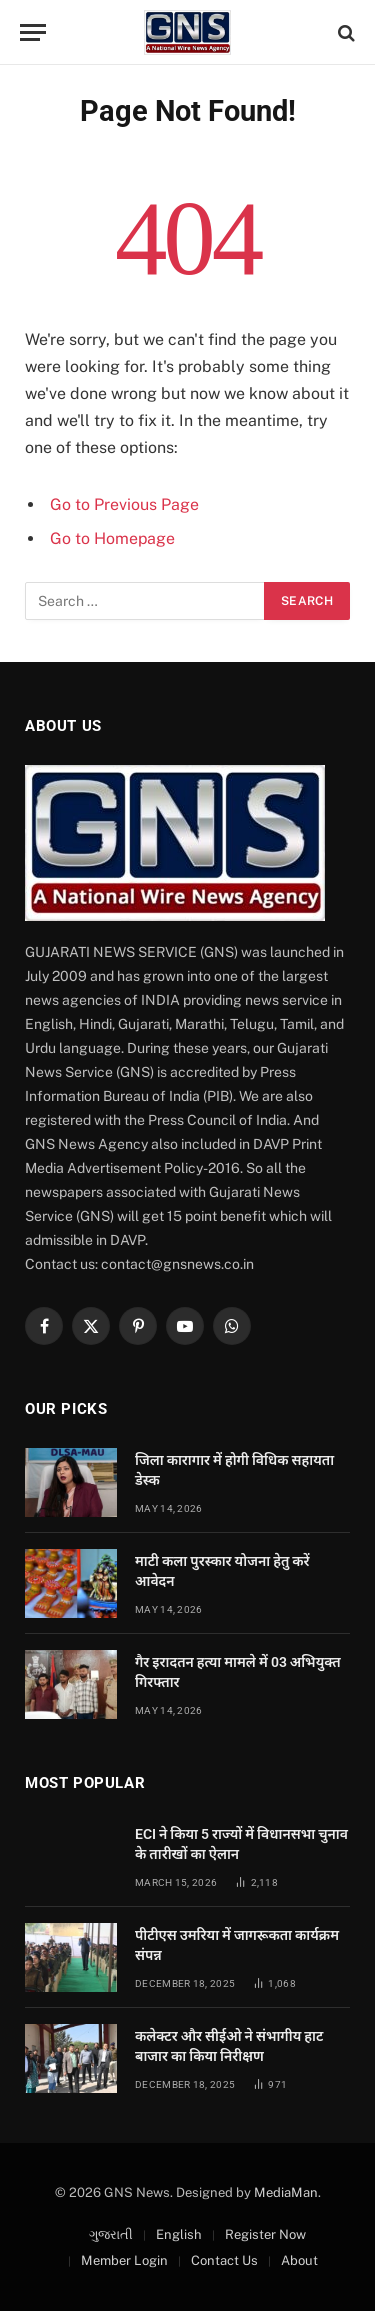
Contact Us (224, 2260)
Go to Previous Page (124, 504)
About (299, 2260)
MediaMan (286, 2192)
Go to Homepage (112, 538)
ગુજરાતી (111, 2234)
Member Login (124, 2260)
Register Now (265, 2234)
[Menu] (33, 32)
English (179, 2234)
